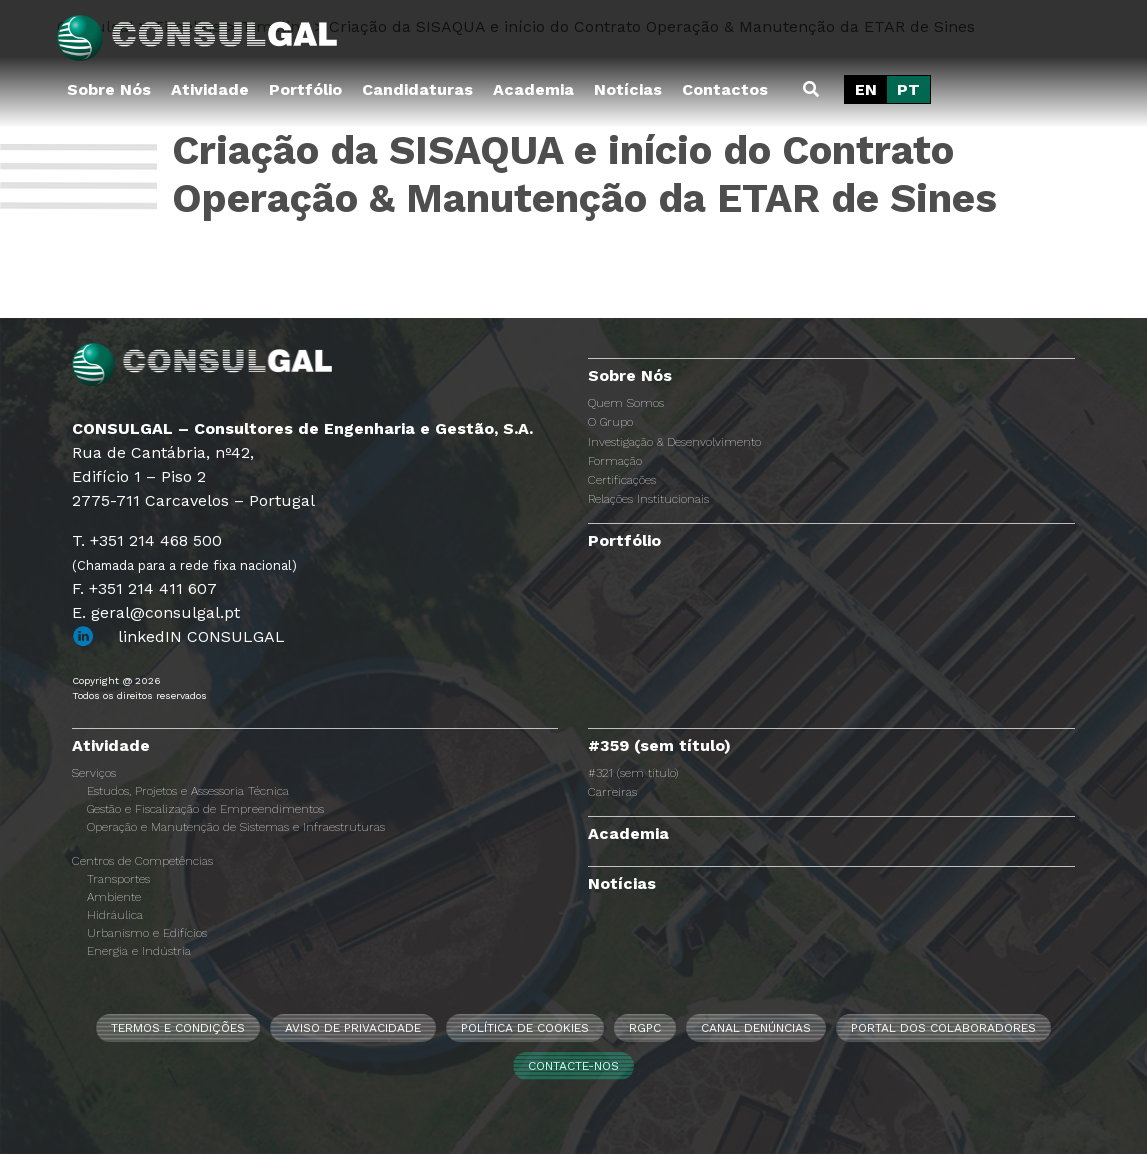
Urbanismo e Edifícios (147, 933)
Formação (615, 461)
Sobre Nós (109, 89)
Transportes (118, 879)
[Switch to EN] (866, 90)
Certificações (622, 480)
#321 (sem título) (633, 773)
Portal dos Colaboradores (943, 1028)
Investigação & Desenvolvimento (674, 442)
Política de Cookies (525, 1028)
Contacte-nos (573, 1066)
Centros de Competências (142, 861)
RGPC (645, 1028)
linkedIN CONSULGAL (201, 636)
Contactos (725, 89)
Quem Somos (626, 403)
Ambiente (114, 897)
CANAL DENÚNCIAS (756, 1028)
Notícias (628, 89)
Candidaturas (417, 89)
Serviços (94, 773)
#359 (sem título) (659, 745)
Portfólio (305, 89)
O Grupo (610, 422)
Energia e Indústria (139, 951)
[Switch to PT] (908, 90)
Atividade (210, 89)
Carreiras (612, 792)
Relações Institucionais (648, 499)
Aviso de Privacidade (353, 1028)
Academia (533, 89)
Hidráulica (115, 915)
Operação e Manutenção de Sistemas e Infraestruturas (236, 827)
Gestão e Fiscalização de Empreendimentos (205, 809)
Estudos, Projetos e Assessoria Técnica (188, 791)
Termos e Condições (178, 1028)
